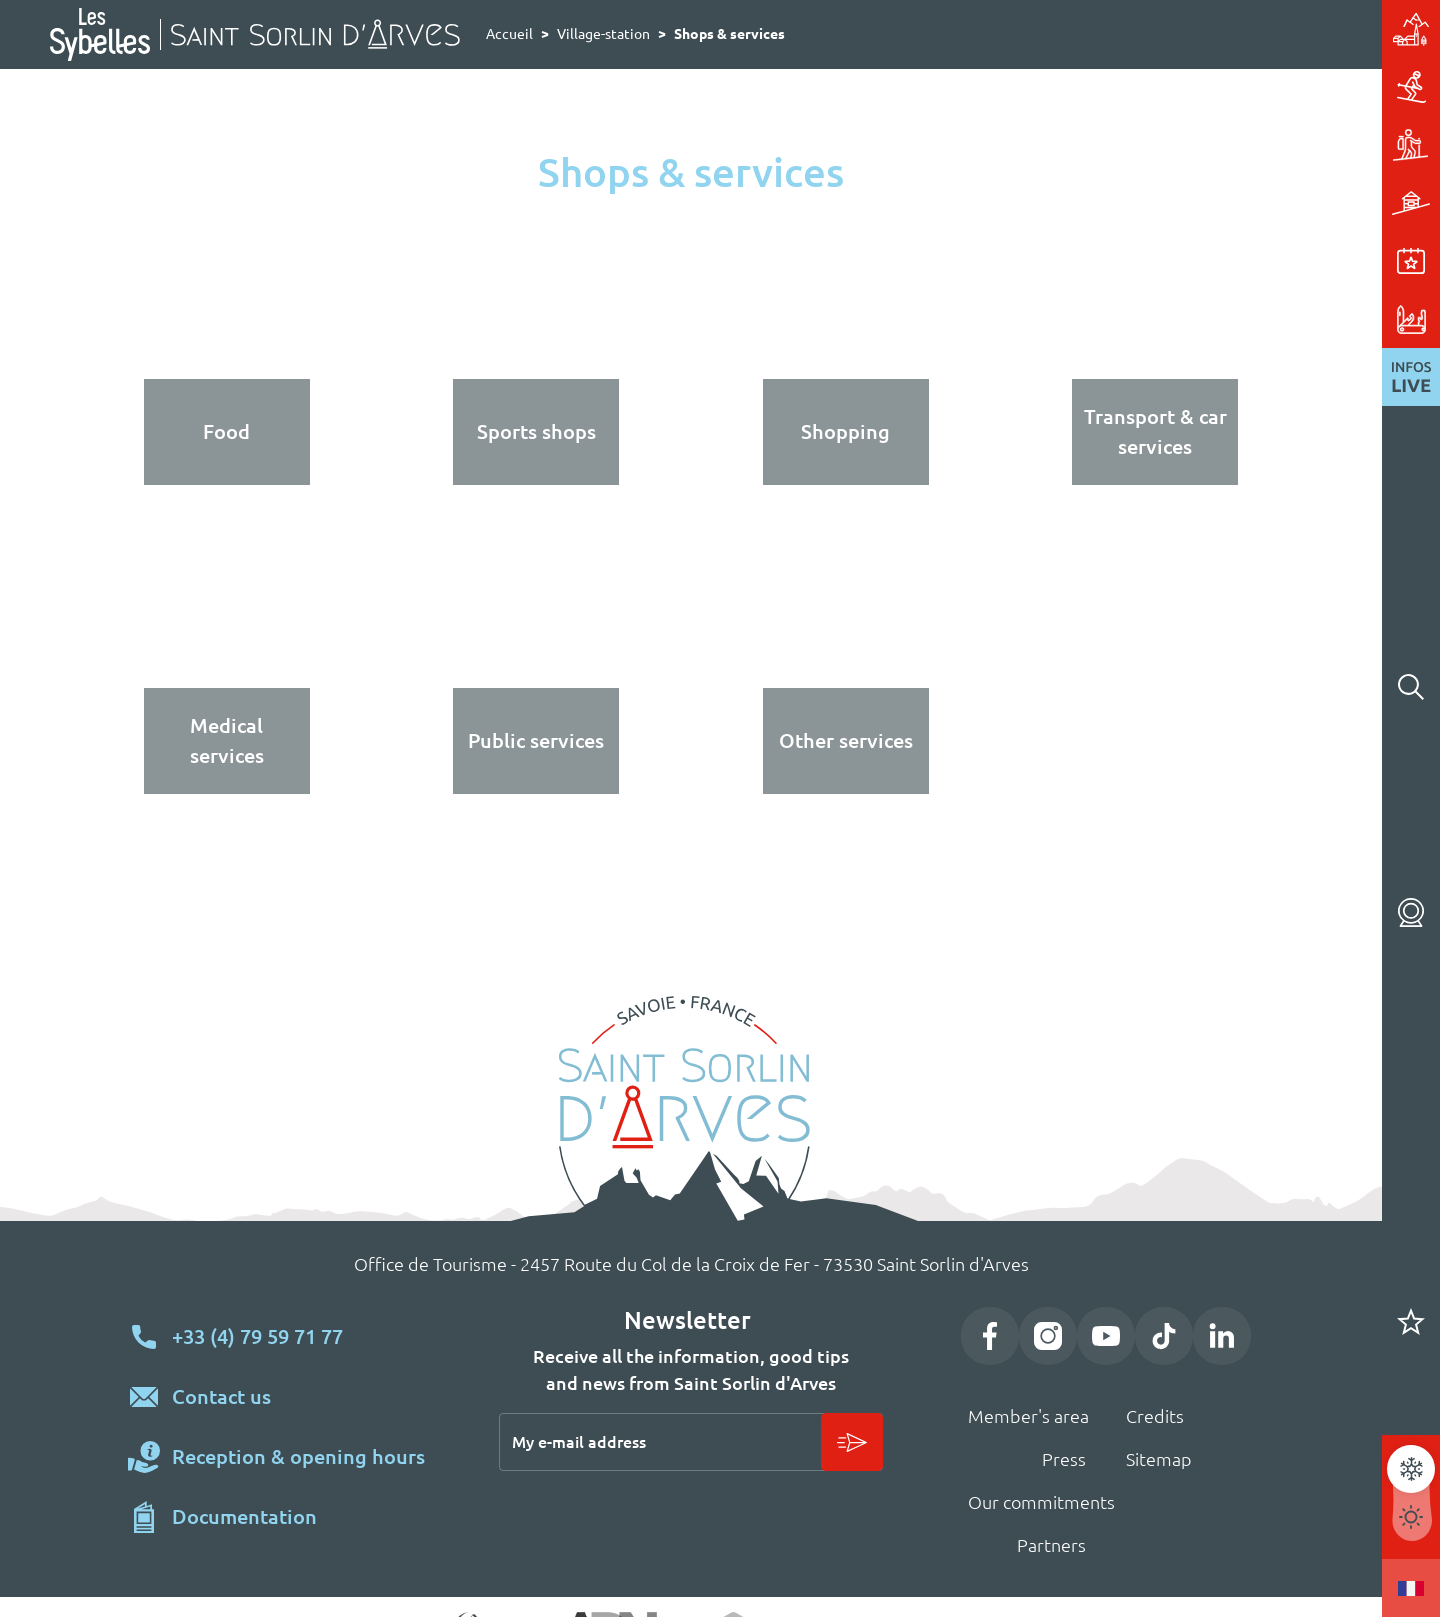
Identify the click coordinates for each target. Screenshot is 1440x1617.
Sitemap (1159, 1459)
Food (226, 431)
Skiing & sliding (1240, 87)
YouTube (1106, 1336)
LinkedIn (1222, 1336)
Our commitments (1041, 1502)
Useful (1240, 319)
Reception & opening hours (298, 1456)
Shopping (845, 431)
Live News (1411, 377)
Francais (1411, 1588)
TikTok (1164, 1336)
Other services (846, 740)
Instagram (1048, 1336)
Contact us (221, 1396)
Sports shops (536, 431)
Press (1064, 1459)
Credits (1155, 1416)
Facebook (990, 1336)
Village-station (1240, 29)
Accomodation (1240, 203)
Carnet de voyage (1411, 1322)
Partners (1051, 1545)
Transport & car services (1155, 431)
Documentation (244, 1516)
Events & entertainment (1240, 261)
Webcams (1411, 912)
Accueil (509, 34)
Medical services (227, 740)
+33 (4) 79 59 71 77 (257, 1336)
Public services (536, 740)
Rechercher (1411, 687)
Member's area (1028, 1416)
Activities (1240, 145)
